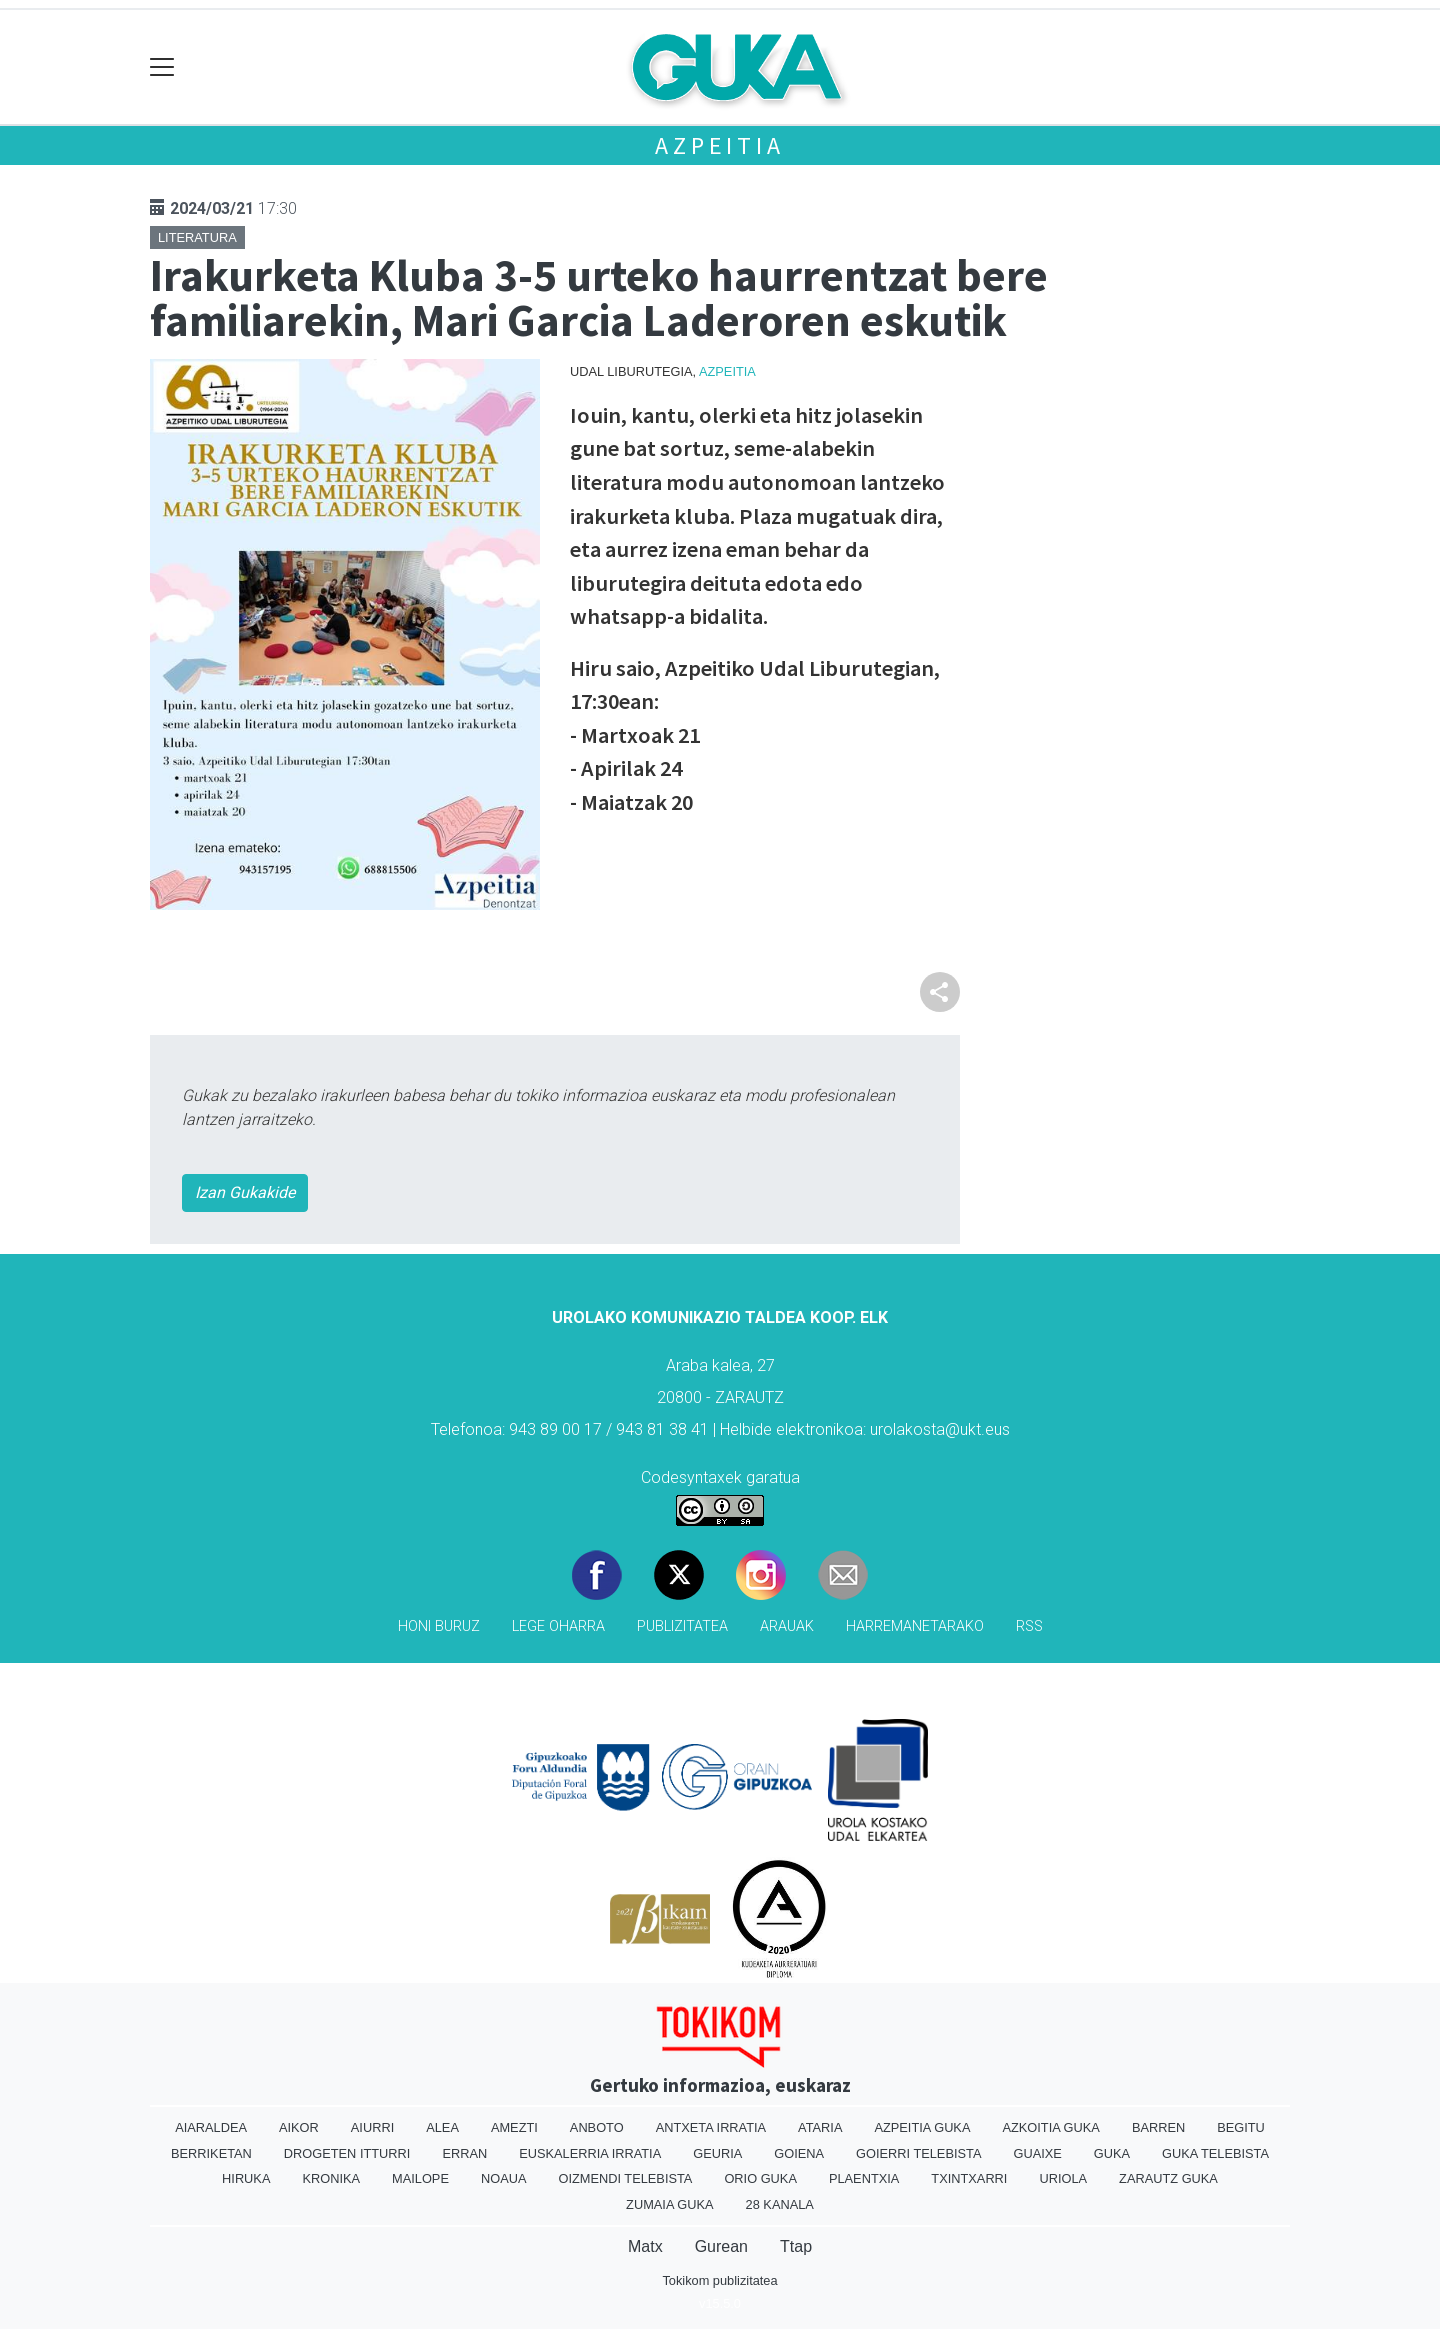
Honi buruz (439, 1626)
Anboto (597, 2127)
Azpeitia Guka (922, 2127)
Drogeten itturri (347, 2153)
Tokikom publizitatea (719, 2280)
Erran (464, 2153)
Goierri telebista (918, 2153)
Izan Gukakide (245, 1192)
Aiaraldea (211, 2127)
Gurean (721, 2246)
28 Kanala (780, 2204)
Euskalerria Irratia (590, 2153)
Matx (645, 2246)
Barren (1158, 2127)
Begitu (1241, 2127)
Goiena (799, 2153)
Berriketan (211, 2153)
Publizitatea (682, 1626)
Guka (1112, 2153)
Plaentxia (864, 2178)
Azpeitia (719, 145)
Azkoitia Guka (1050, 2127)
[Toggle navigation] (162, 67)
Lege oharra (558, 1626)
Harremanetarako (915, 1626)
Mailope (420, 2178)
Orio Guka (760, 2178)
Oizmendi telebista (625, 2178)
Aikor (299, 2127)
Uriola (1063, 2178)
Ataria (820, 2127)
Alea (442, 2127)
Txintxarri (969, 2178)
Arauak (787, 1626)
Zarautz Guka (1168, 2178)
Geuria (717, 2153)
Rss (1029, 1626)
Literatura (197, 237)
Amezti (514, 2127)
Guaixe (1037, 2153)
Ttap (796, 2246)
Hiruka (246, 2178)
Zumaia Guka (669, 2204)
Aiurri (372, 2127)
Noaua (504, 2178)
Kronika (331, 2178)
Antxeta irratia (711, 2127)
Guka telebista (1215, 2153)
